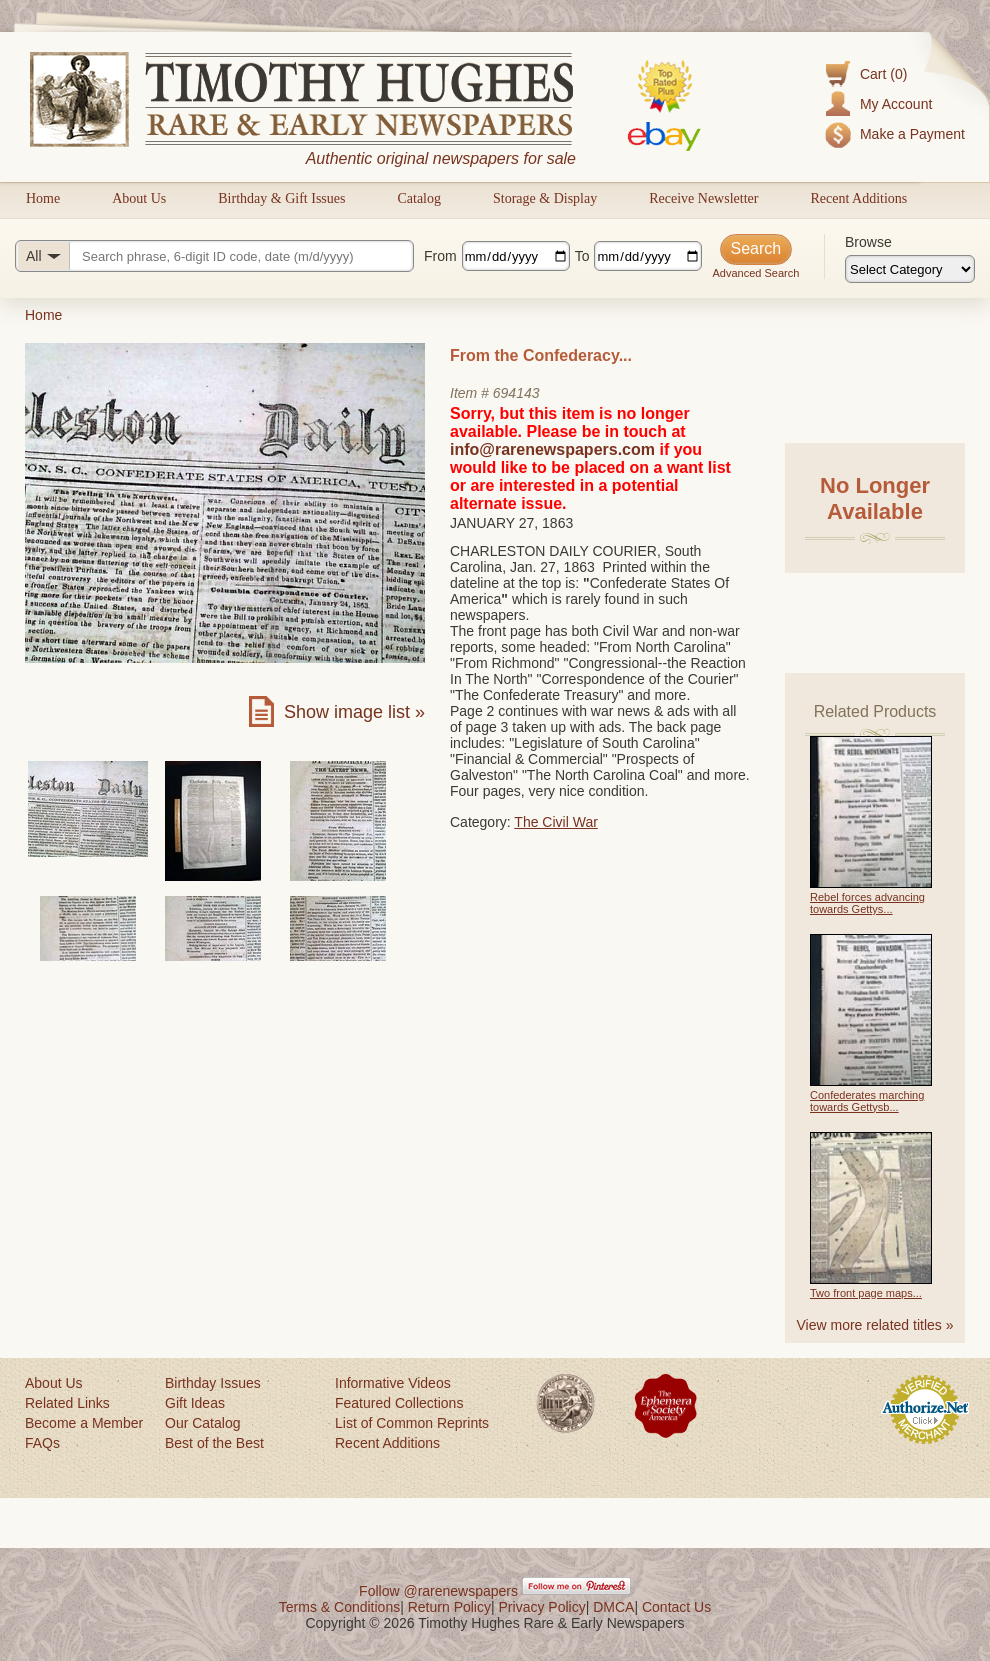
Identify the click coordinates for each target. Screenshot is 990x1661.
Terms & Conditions (339, 1607)
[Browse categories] (910, 269)
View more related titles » (875, 1325)
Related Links (67, 1403)
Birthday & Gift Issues (281, 198)
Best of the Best (214, 1443)
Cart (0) (883, 74)
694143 (516, 393)
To (582, 256)
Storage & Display (545, 198)
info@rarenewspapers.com (552, 449)
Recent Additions (858, 198)
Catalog (419, 198)
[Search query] (214, 256)
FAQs (42, 1443)
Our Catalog (202, 1423)
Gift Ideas (195, 1403)
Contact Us (676, 1607)
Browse (868, 242)
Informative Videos (393, 1383)
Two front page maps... (866, 1293)
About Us (139, 198)
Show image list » (354, 712)
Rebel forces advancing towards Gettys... (867, 903)
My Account (896, 104)
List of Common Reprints (412, 1423)
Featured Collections (399, 1403)
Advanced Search (755, 273)
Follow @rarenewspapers (438, 1591)
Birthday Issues (213, 1383)
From (440, 256)
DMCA (613, 1607)
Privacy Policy (542, 1607)
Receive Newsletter (703, 198)
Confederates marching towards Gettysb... (867, 1101)
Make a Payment (912, 134)
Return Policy (449, 1607)
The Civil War (556, 822)
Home (43, 198)
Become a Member (84, 1423)
